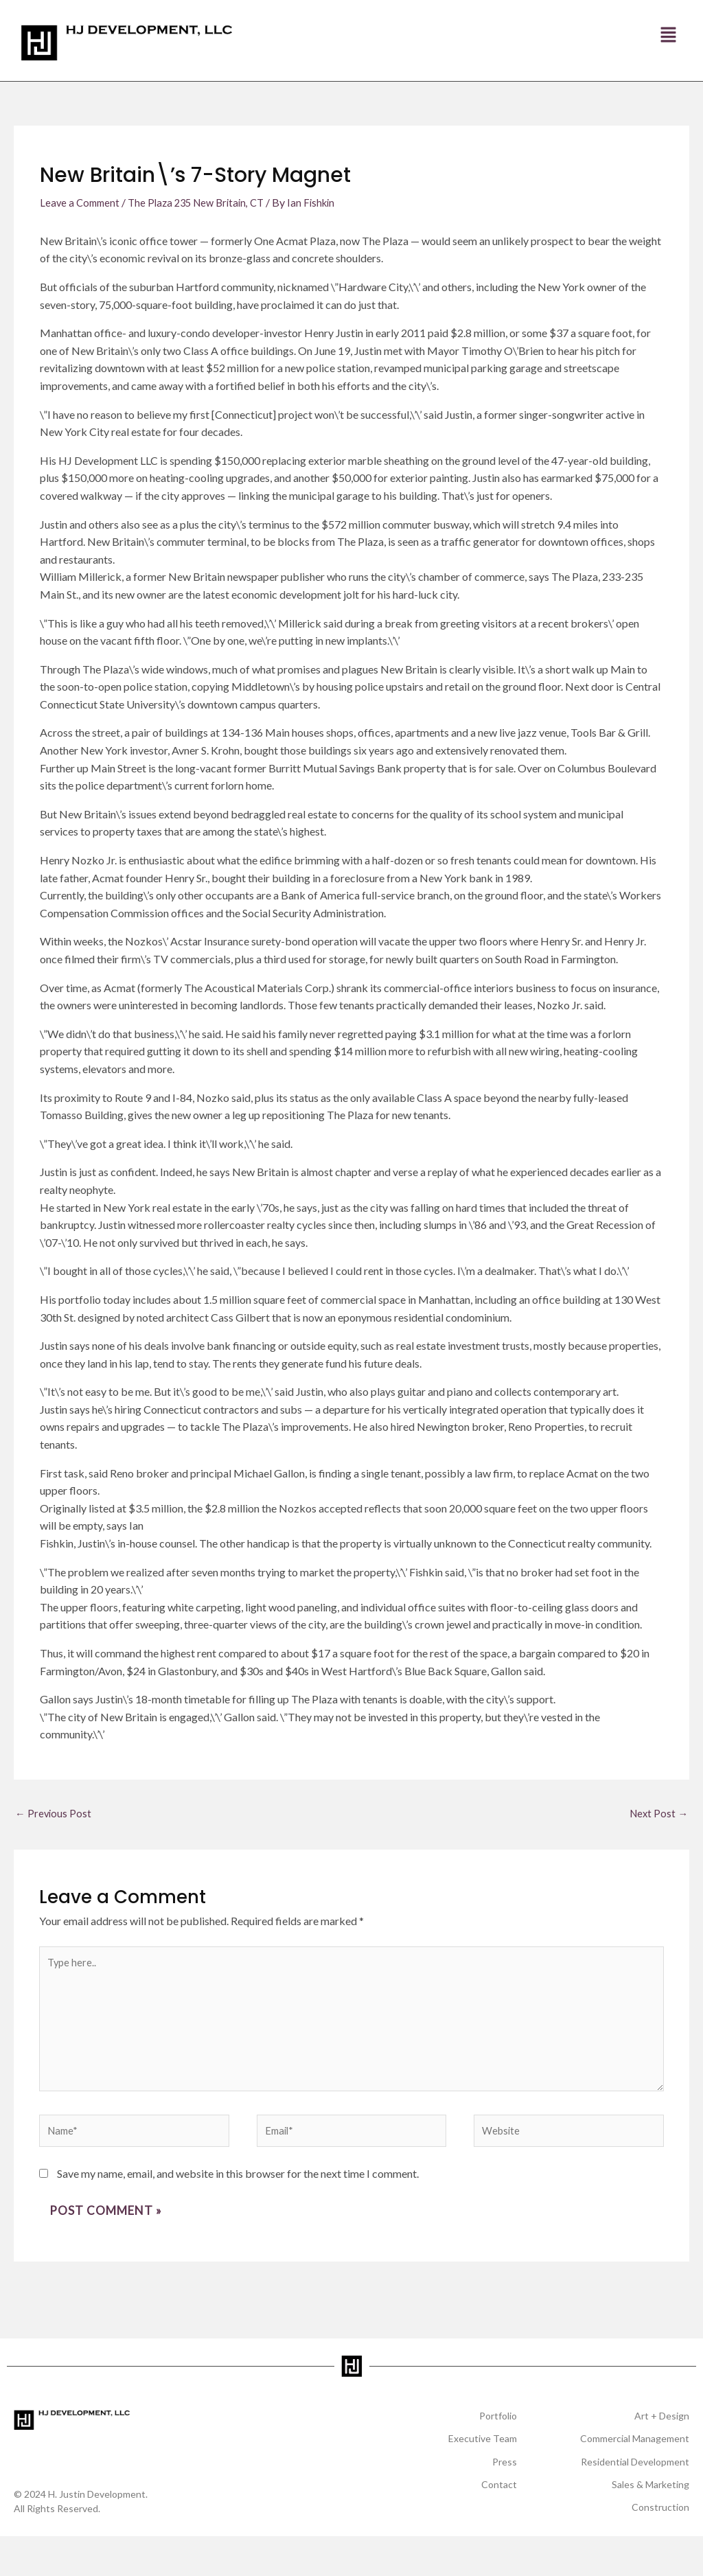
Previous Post (54, 1814)
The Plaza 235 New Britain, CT (204, 202)
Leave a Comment (82, 202)
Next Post (657, 1814)
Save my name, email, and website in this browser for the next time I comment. (238, 2192)
